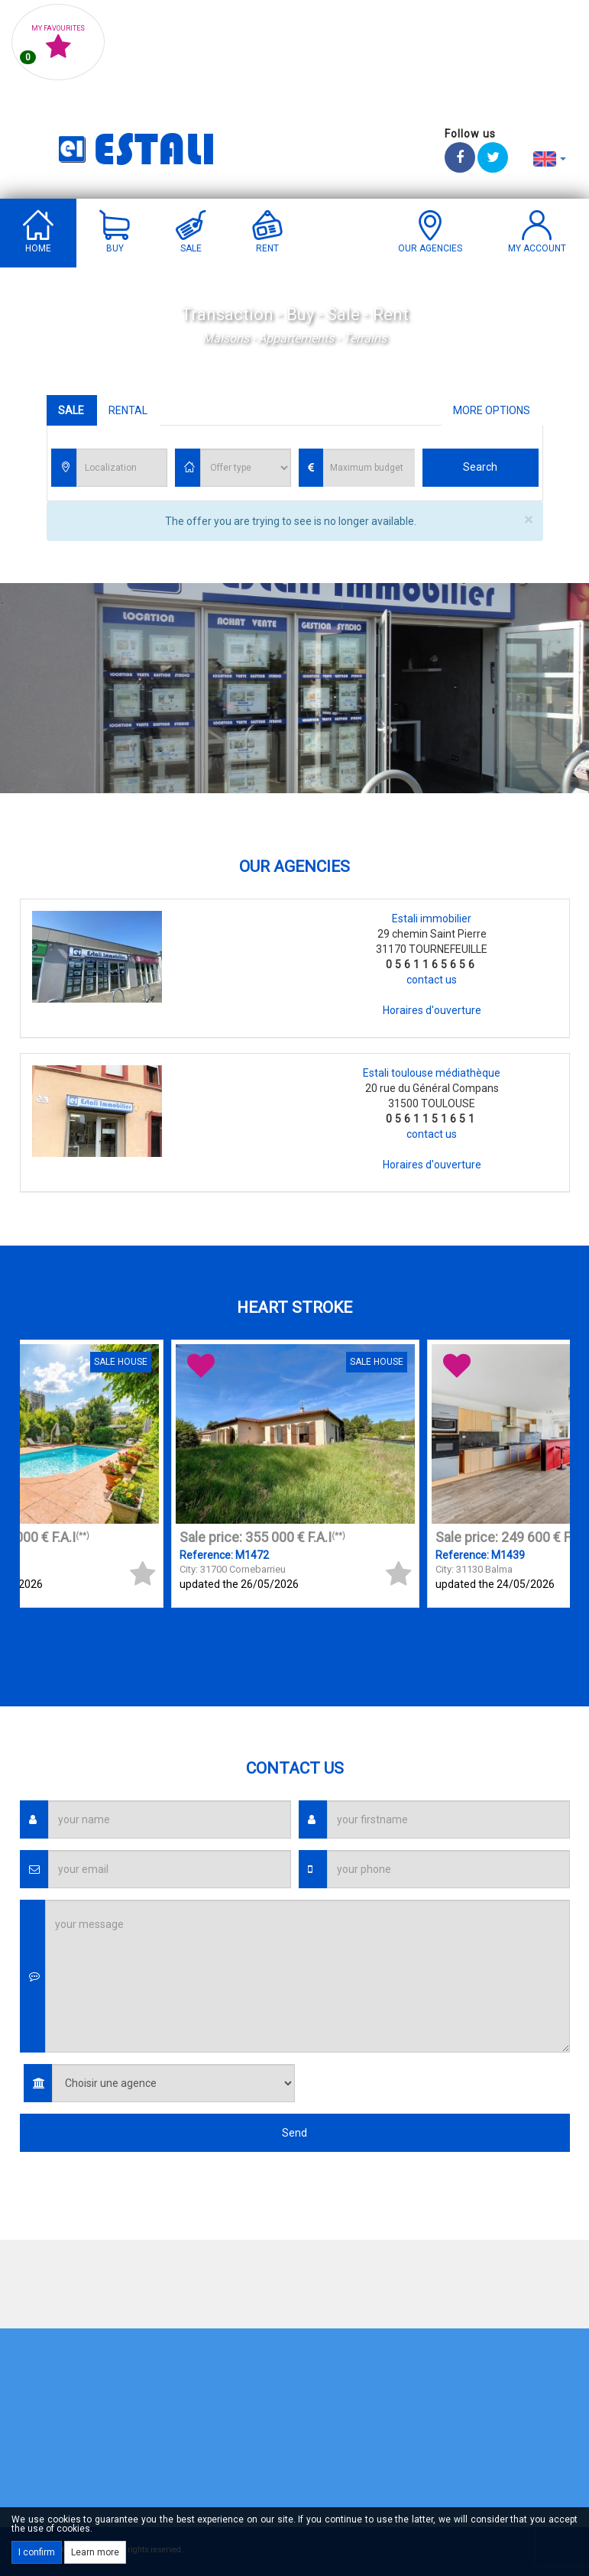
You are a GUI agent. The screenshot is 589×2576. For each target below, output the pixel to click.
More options (491, 410)
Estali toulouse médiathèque (431, 1073)
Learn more (95, 2552)
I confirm (36, 2552)
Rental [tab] (127, 410)
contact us (431, 980)
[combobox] (121, 468)
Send (294, 2133)
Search (480, 467)
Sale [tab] (71, 410)
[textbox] (126, 468)
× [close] (528, 520)
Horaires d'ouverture (432, 1010)
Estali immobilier (431, 918)
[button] (549, 158)
